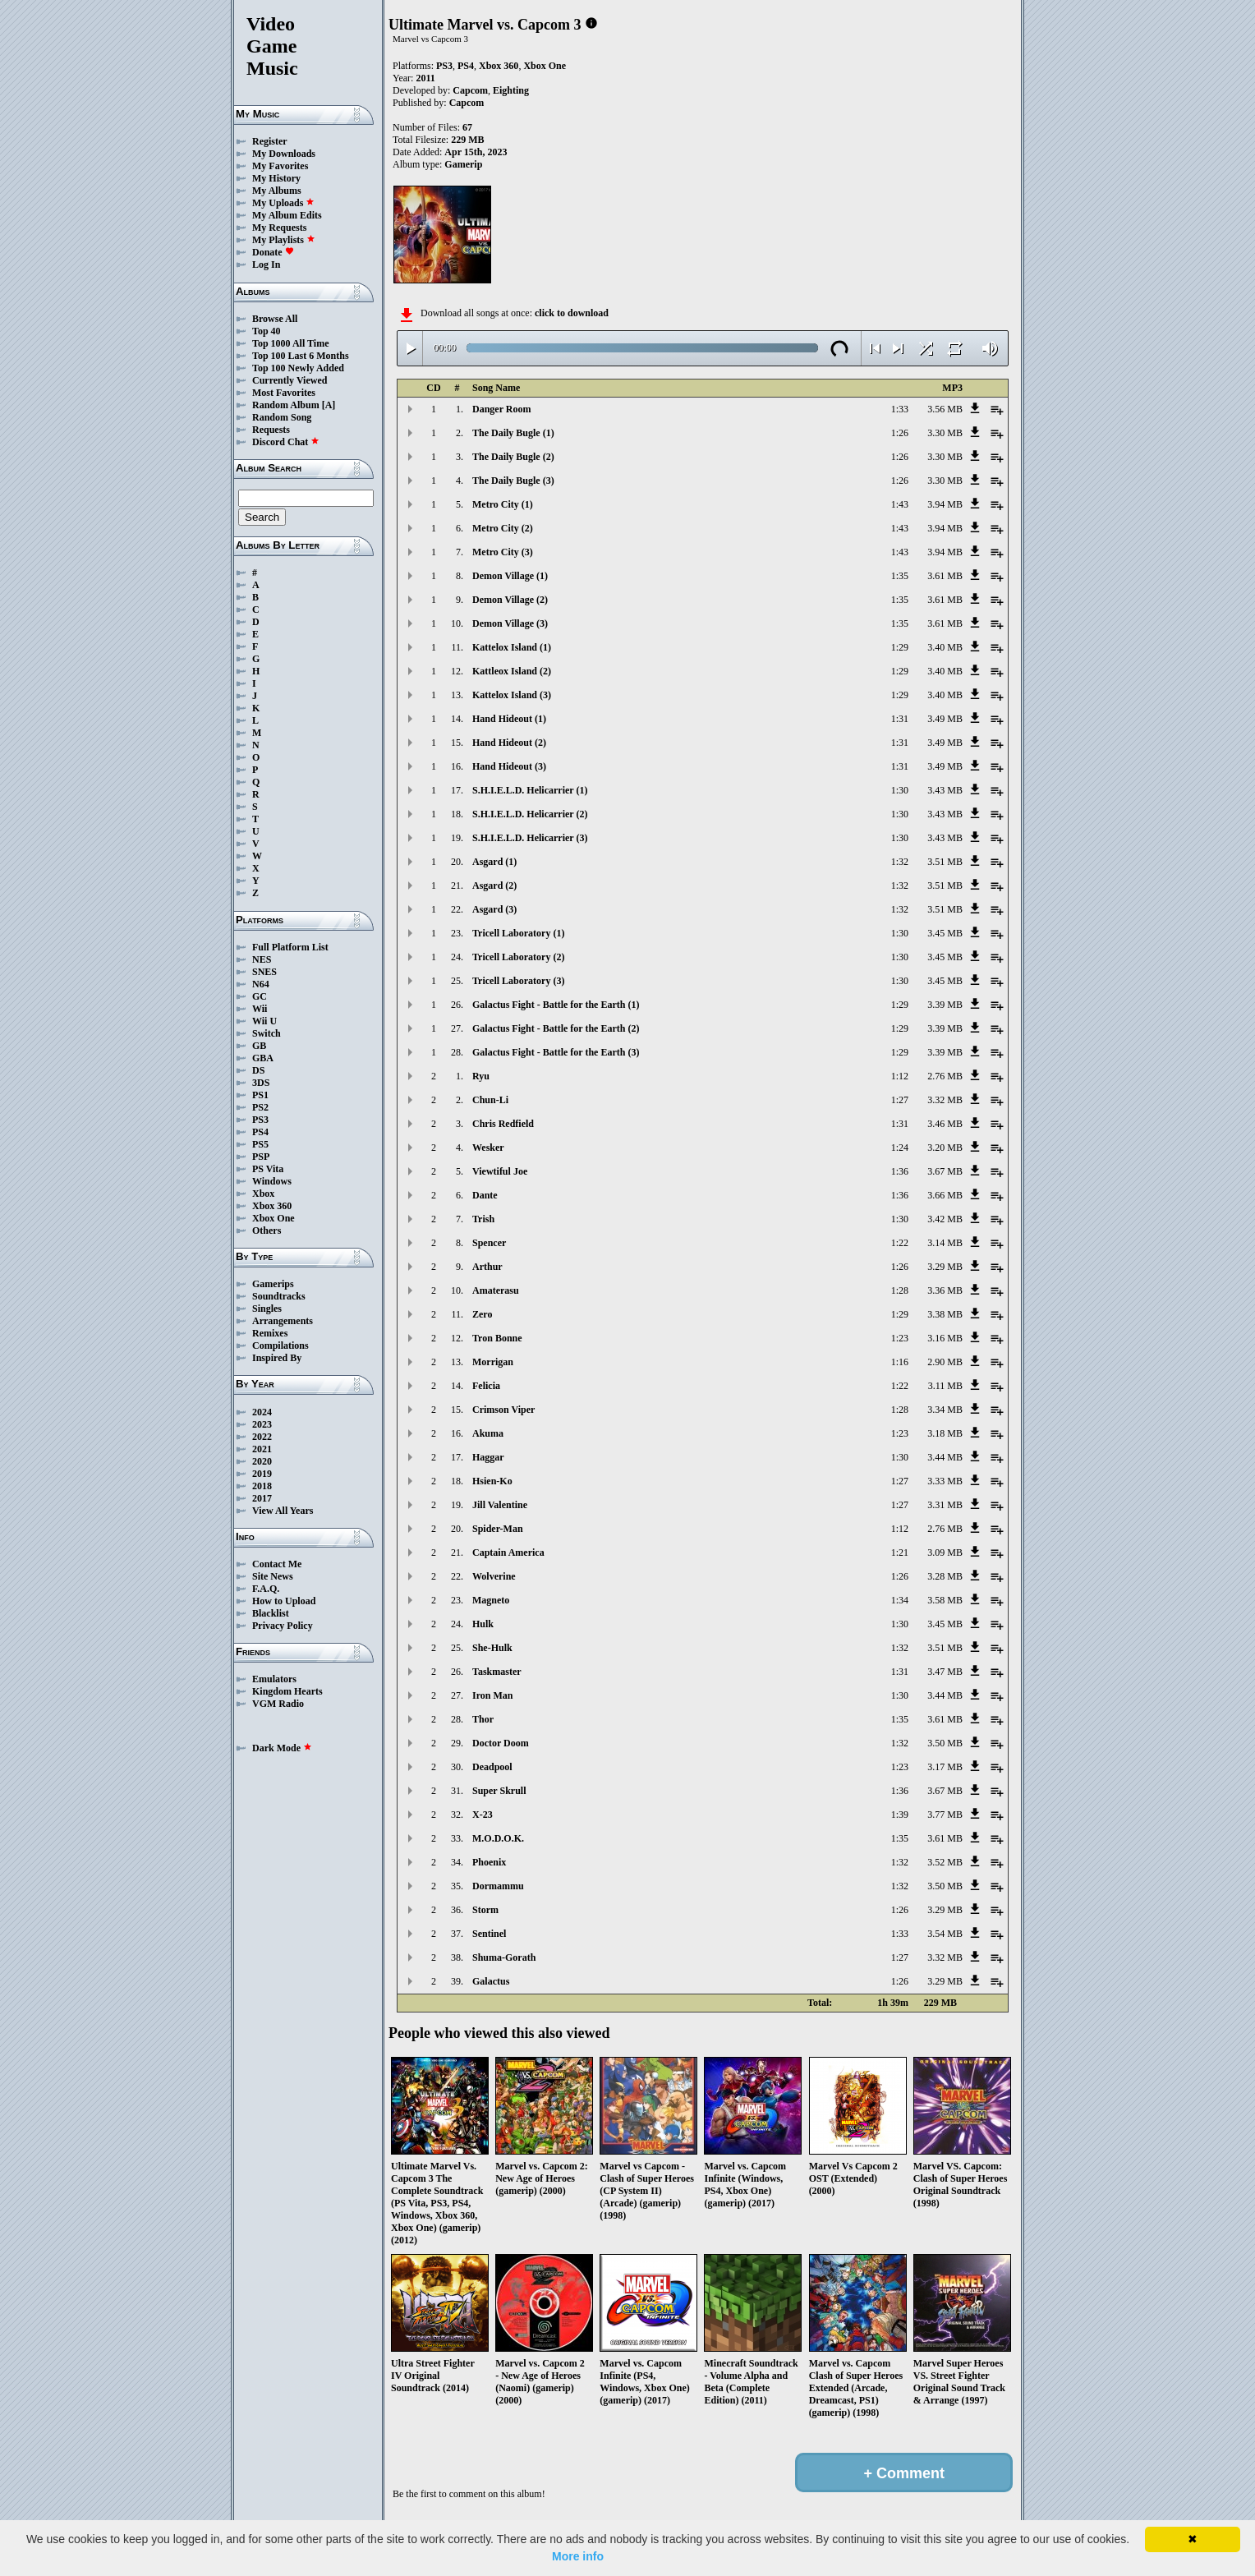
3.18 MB (945, 1433)
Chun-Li (490, 1100)
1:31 (899, 718)
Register (269, 141)
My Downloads (283, 153)
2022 (262, 1436)
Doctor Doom (500, 1743)
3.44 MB (945, 1457)
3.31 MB (945, 1505)
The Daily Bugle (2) (513, 456)
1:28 (899, 1290)
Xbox (263, 1193)
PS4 (260, 1132)
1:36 (899, 1171)
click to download (572, 313)
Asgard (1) (494, 861)
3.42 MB (945, 1219)
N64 (260, 984)
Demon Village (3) (510, 623)
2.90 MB (945, 1362)
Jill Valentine (499, 1505)
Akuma (487, 1433)
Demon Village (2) (510, 599)
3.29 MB (945, 1266)
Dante (485, 1195)
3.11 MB (945, 1386)
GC (259, 996)
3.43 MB (945, 790)
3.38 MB (945, 1314)
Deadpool (492, 1767)
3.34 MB (945, 1409)
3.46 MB (945, 1123)
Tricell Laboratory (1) (518, 933)
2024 (262, 1412)
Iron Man (492, 1695)
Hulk (483, 1624)
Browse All (274, 318)
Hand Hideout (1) (509, 718)
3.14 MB (945, 1243)
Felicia (486, 1386)
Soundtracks (279, 1296)
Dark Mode (282, 1748)
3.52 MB (945, 1862)
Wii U (264, 1021)
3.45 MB (945, 933)
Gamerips (273, 1284)
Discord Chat (285, 442)
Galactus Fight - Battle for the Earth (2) (555, 1028)
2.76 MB (945, 1076)
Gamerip (463, 164)
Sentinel (489, 1933)
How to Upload (283, 1601)
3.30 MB (945, 433)
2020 (262, 1461)
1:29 (899, 647)
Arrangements (282, 1321)
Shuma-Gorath (504, 1957)
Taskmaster (497, 1671)
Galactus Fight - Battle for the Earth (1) (555, 1004)
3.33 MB (945, 1481)
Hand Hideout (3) (509, 766)
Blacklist (270, 1613)
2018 (262, 1486)
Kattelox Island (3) (511, 695)
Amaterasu (495, 1290)
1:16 (899, 1362)
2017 (262, 1498)
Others (266, 1230)
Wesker (488, 1147)
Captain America (508, 1552)
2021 (262, 1449)
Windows (272, 1181)
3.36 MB (945, 1290)
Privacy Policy (282, 1625)
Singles (267, 1308)
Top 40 (266, 331)
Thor (483, 1719)
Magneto (490, 1600)
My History (276, 178)
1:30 (899, 790)
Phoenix (489, 1862)
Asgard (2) (494, 885)
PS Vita (267, 1169)
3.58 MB (945, 1600)
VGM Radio (278, 1703)
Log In (266, 264)
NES (261, 959)
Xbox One (273, 1218)
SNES (264, 972)
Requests (271, 429)
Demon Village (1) (510, 576)
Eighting (511, 90)
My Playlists (283, 240)
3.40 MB (945, 647)
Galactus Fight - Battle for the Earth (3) (555, 1052)
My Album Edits (287, 215)
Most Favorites (283, 392)
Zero (482, 1314)
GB (259, 1045)
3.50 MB (945, 1743)
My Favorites (280, 166)
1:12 (899, 1076)
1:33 (899, 409)
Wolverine (494, 1576)
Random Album (285, 405)
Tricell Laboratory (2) (518, 957)
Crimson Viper (503, 1409)
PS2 (260, 1107)
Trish (483, 1219)
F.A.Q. (265, 1588)
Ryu (481, 1076)
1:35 (899, 576)
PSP (260, 1156)
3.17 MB (945, 1767)
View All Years (282, 1510)
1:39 (899, 1814)
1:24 (899, 1147)
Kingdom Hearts (287, 1691)
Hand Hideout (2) (509, 742)
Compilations (280, 1345)
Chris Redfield (503, 1123)
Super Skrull (499, 1790)
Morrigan (492, 1362)
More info (578, 2556)
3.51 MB (945, 861)
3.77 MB (945, 1814)
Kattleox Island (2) (511, 671)
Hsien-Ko (492, 1481)
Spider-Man (497, 1528)
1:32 (899, 861)
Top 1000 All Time (290, 343)
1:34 (899, 1600)
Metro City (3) (502, 552)
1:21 (899, 1552)
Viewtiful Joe (499, 1171)
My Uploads (283, 203)
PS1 (260, 1095)
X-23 (482, 1814)
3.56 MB (945, 409)
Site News (272, 1576)
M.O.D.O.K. (498, 1838)
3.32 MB (945, 1100)
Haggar (488, 1457)
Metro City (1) (502, 504)
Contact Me (276, 1564)
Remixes (269, 1333)
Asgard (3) (494, 909)
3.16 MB (945, 1338)
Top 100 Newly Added (298, 368)
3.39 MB (945, 1004)
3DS (260, 1082)
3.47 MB (945, 1671)
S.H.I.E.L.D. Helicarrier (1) (529, 790)
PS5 (260, 1144)
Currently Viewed (289, 380)
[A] (329, 405)
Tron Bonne (497, 1338)
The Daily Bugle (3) (513, 480)
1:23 (899, 1338)
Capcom (470, 90)
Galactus (490, 1981)
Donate (273, 252)
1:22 (899, 1243)
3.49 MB (945, 718)
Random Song (281, 417)
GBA (263, 1058)
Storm (485, 1910)
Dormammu (498, 1886)
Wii (259, 1008)
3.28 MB (945, 1576)
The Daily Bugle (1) (513, 433)
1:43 (899, 504)
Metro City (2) (502, 528)
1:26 (899, 433)
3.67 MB (945, 1171)
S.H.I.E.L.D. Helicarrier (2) (529, 814)
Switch (266, 1033)
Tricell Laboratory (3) (518, 981)
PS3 (260, 1119)
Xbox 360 (272, 1206)
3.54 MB (945, 1933)
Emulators (274, 1679)
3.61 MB (945, 576)
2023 (262, 1424)
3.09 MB (945, 1552)
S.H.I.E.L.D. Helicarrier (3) (529, 838)
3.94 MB (945, 504)
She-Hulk (492, 1648)
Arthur (487, 1266)
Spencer (489, 1243)
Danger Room (501, 409)
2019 (262, 1473)
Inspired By (276, 1358)
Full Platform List (290, 947)
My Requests (279, 227)
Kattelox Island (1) (511, 647)
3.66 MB (945, 1195)
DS (258, 1070)
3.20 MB (945, 1147)
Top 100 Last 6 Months (300, 355)
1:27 (899, 1100)
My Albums (276, 190)
